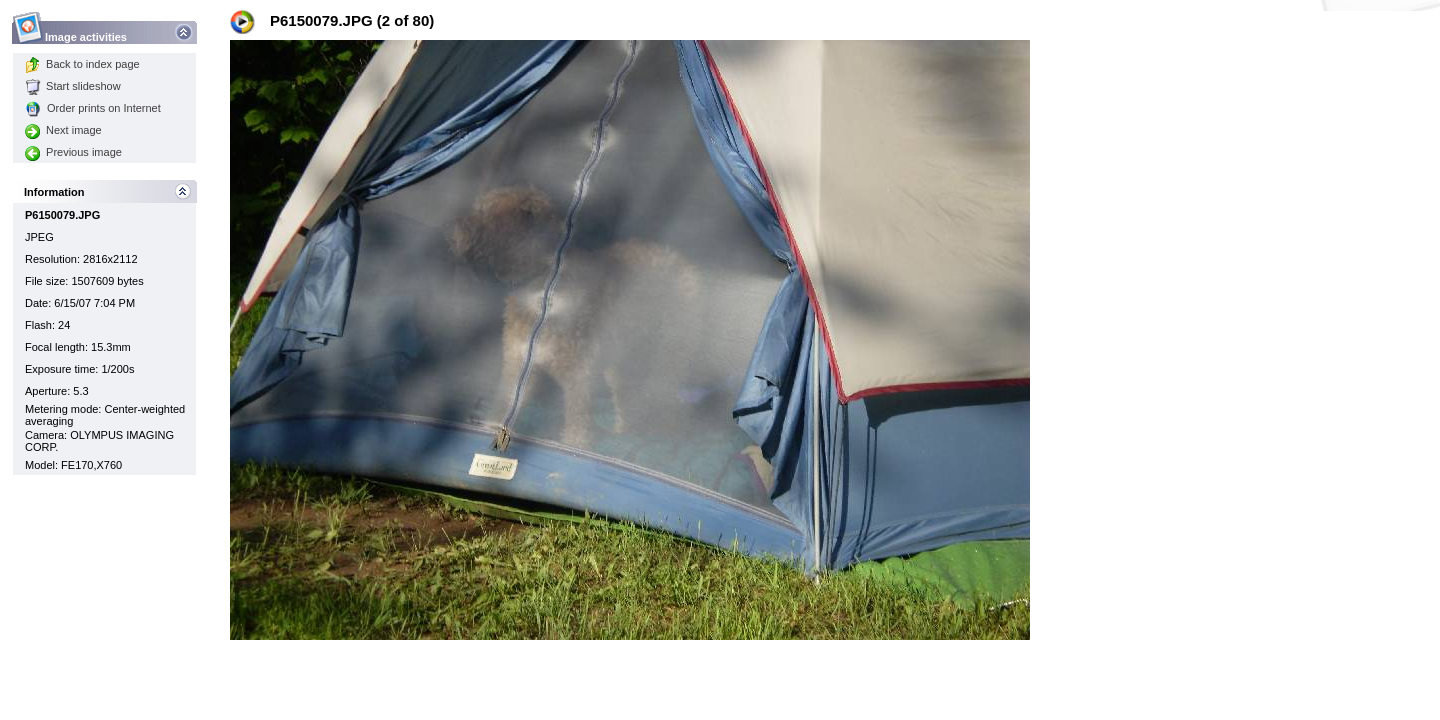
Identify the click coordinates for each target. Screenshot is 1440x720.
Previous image (73, 152)
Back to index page (82, 64)
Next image (63, 130)
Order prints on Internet (93, 108)
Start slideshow (73, 86)
